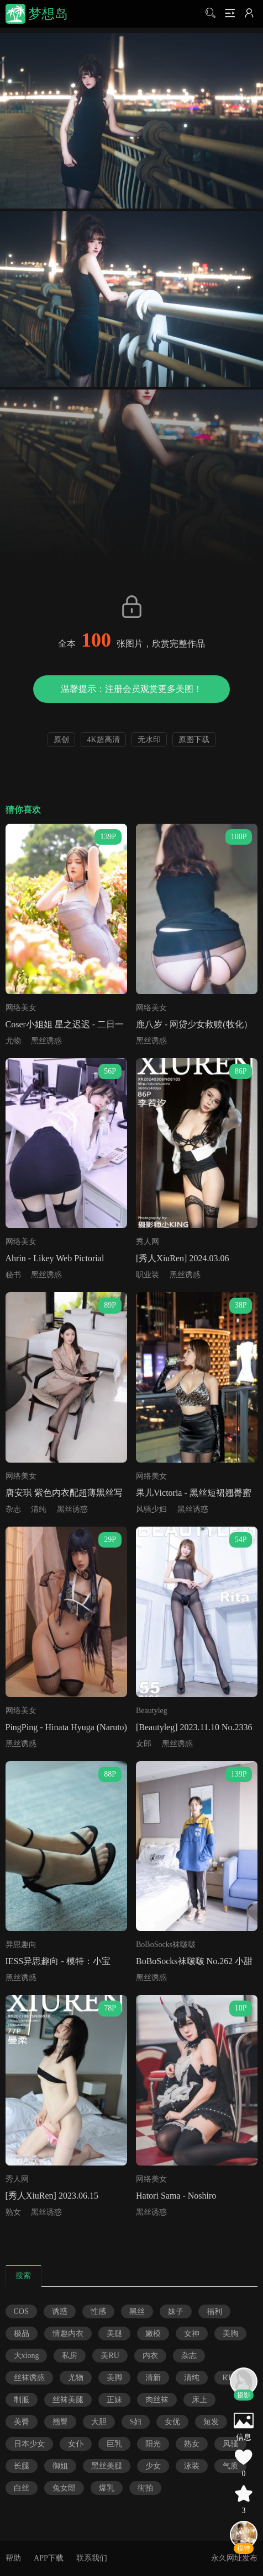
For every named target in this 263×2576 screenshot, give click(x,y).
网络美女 (21, 1008)
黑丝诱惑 (46, 1041)
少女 (153, 2466)
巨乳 (114, 2444)
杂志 (13, 1509)
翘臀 (60, 2422)
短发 (211, 2422)
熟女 (13, 2212)
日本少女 (29, 2444)
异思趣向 (21, 1944)
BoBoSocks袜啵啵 (166, 1944)
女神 (191, 2333)
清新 (153, 2378)
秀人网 (147, 1242)
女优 (172, 2422)
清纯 (38, 1509)
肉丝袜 (157, 2400)
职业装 (147, 1275)
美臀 (21, 2422)
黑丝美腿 (106, 2466)
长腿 (21, 2466)
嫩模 (153, 2333)
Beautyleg (151, 1710)
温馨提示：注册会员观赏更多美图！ (131, 689)
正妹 (114, 2400)
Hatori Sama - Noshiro (176, 2195)
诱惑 (59, 2311)
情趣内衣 (67, 2333)
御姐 (60, 2466)
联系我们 (91, 2558)
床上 (199, 2400)
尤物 (13, 1041)
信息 (243, 2437)
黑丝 (137, 2311)
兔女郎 (64, 2488)
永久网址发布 (234, 2558)
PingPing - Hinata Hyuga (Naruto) (66, 1727)
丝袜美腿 (67, 2400)
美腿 (114, 2333)
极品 (21, 2333)
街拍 (145, 2488)
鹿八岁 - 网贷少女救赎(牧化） (194, 1024)
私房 (69, 2355)
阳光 (153, 2444)
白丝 (21, 2488)
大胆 (99, 2422)
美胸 (230, 2333)
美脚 (114, 2378)
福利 (214, 2311)
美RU (110, 2355)
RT (227, 2378)
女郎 (143, 1744)
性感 (98, 2311)
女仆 (75, 2444)
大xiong (26, 2355)
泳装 (191, 2466)
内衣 (150, 2355)
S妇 (136, 2422)
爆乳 (106, 2488)
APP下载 (49, 2558)
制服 (21, 2400)
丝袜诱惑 (29, 2378)
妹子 (175, 2311)
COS (21, 2311)
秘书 (13, 1275)
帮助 (13, 2558)
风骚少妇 (151, 1509)
